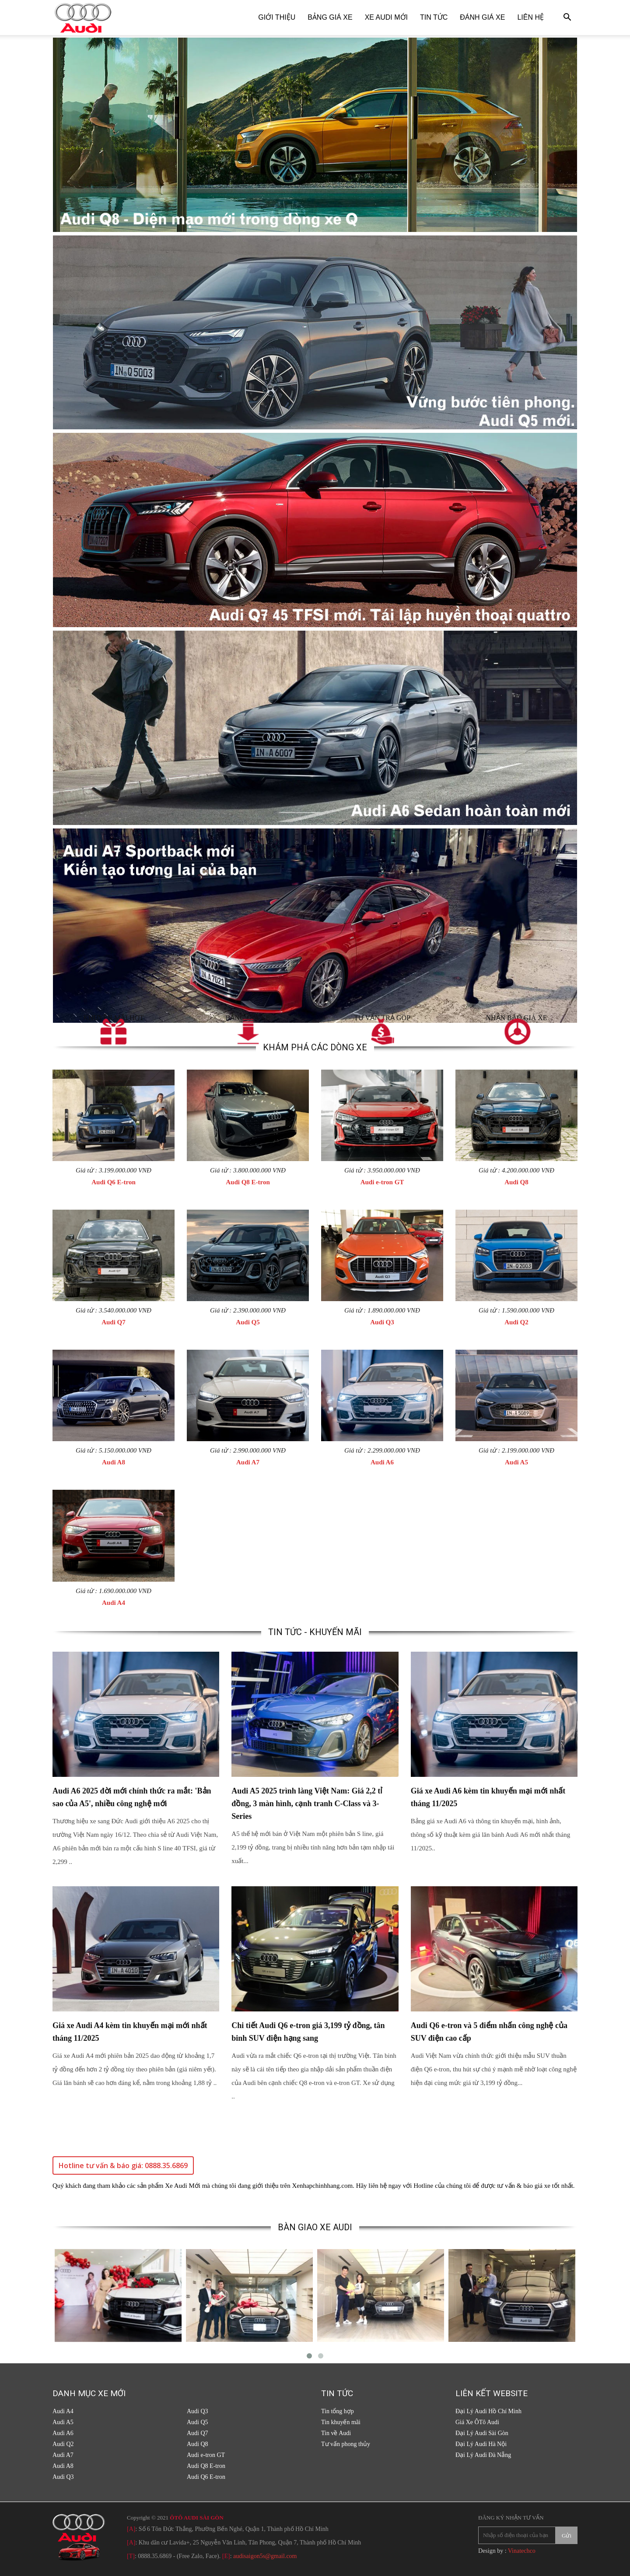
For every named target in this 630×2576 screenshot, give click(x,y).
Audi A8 (113, 1462)
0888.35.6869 (155, 2556)
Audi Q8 (516, 1182)
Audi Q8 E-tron (248, 1182)
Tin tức (434, 17)
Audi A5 (516, 1462)
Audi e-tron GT (382, 1182)
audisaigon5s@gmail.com (265, 2556)
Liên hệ (530, 17)
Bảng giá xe (330, 17)
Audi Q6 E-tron (113, 1182)
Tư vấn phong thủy (345, 2444)
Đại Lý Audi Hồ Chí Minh (488, 2411)
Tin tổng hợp (337, 2411)
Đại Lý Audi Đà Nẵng (483, 2455)
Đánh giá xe (482, 17)
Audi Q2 (516, 1322)
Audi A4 (113, 1602)
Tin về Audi (336, 2433)
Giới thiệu (276, 17)
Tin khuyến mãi (340, 2422)
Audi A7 (247, 1462)
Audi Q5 (248, 1322)
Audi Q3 (382, 1322)
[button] (567, 18)
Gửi (566, 2535)
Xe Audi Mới (386, 17)
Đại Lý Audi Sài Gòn (481, 2433)
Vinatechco (522, 2551)
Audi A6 (382, 1462)
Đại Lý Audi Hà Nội (481, 2444)
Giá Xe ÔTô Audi (477, 2422)
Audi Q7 (114, 1322)
